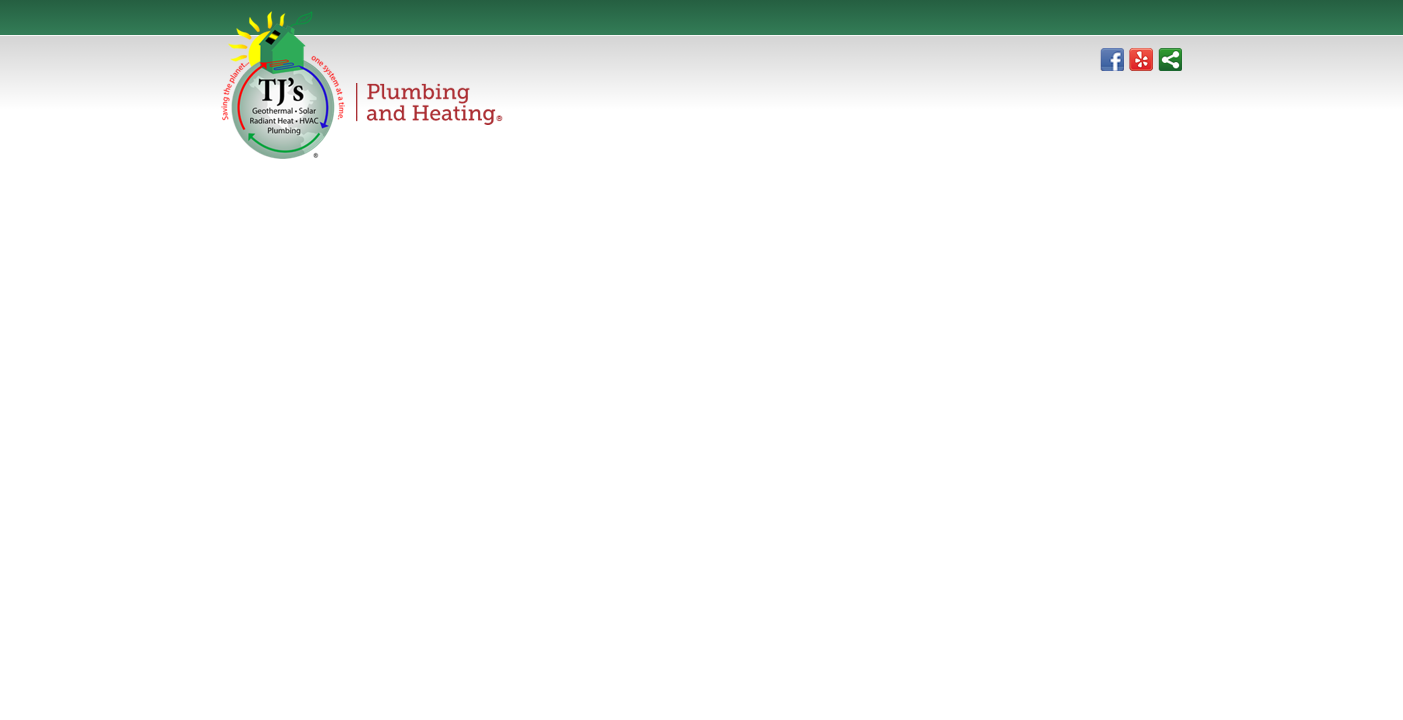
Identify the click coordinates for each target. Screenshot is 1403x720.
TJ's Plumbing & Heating (362, 85)
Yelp (1141, 58)
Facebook (1112, 58)
